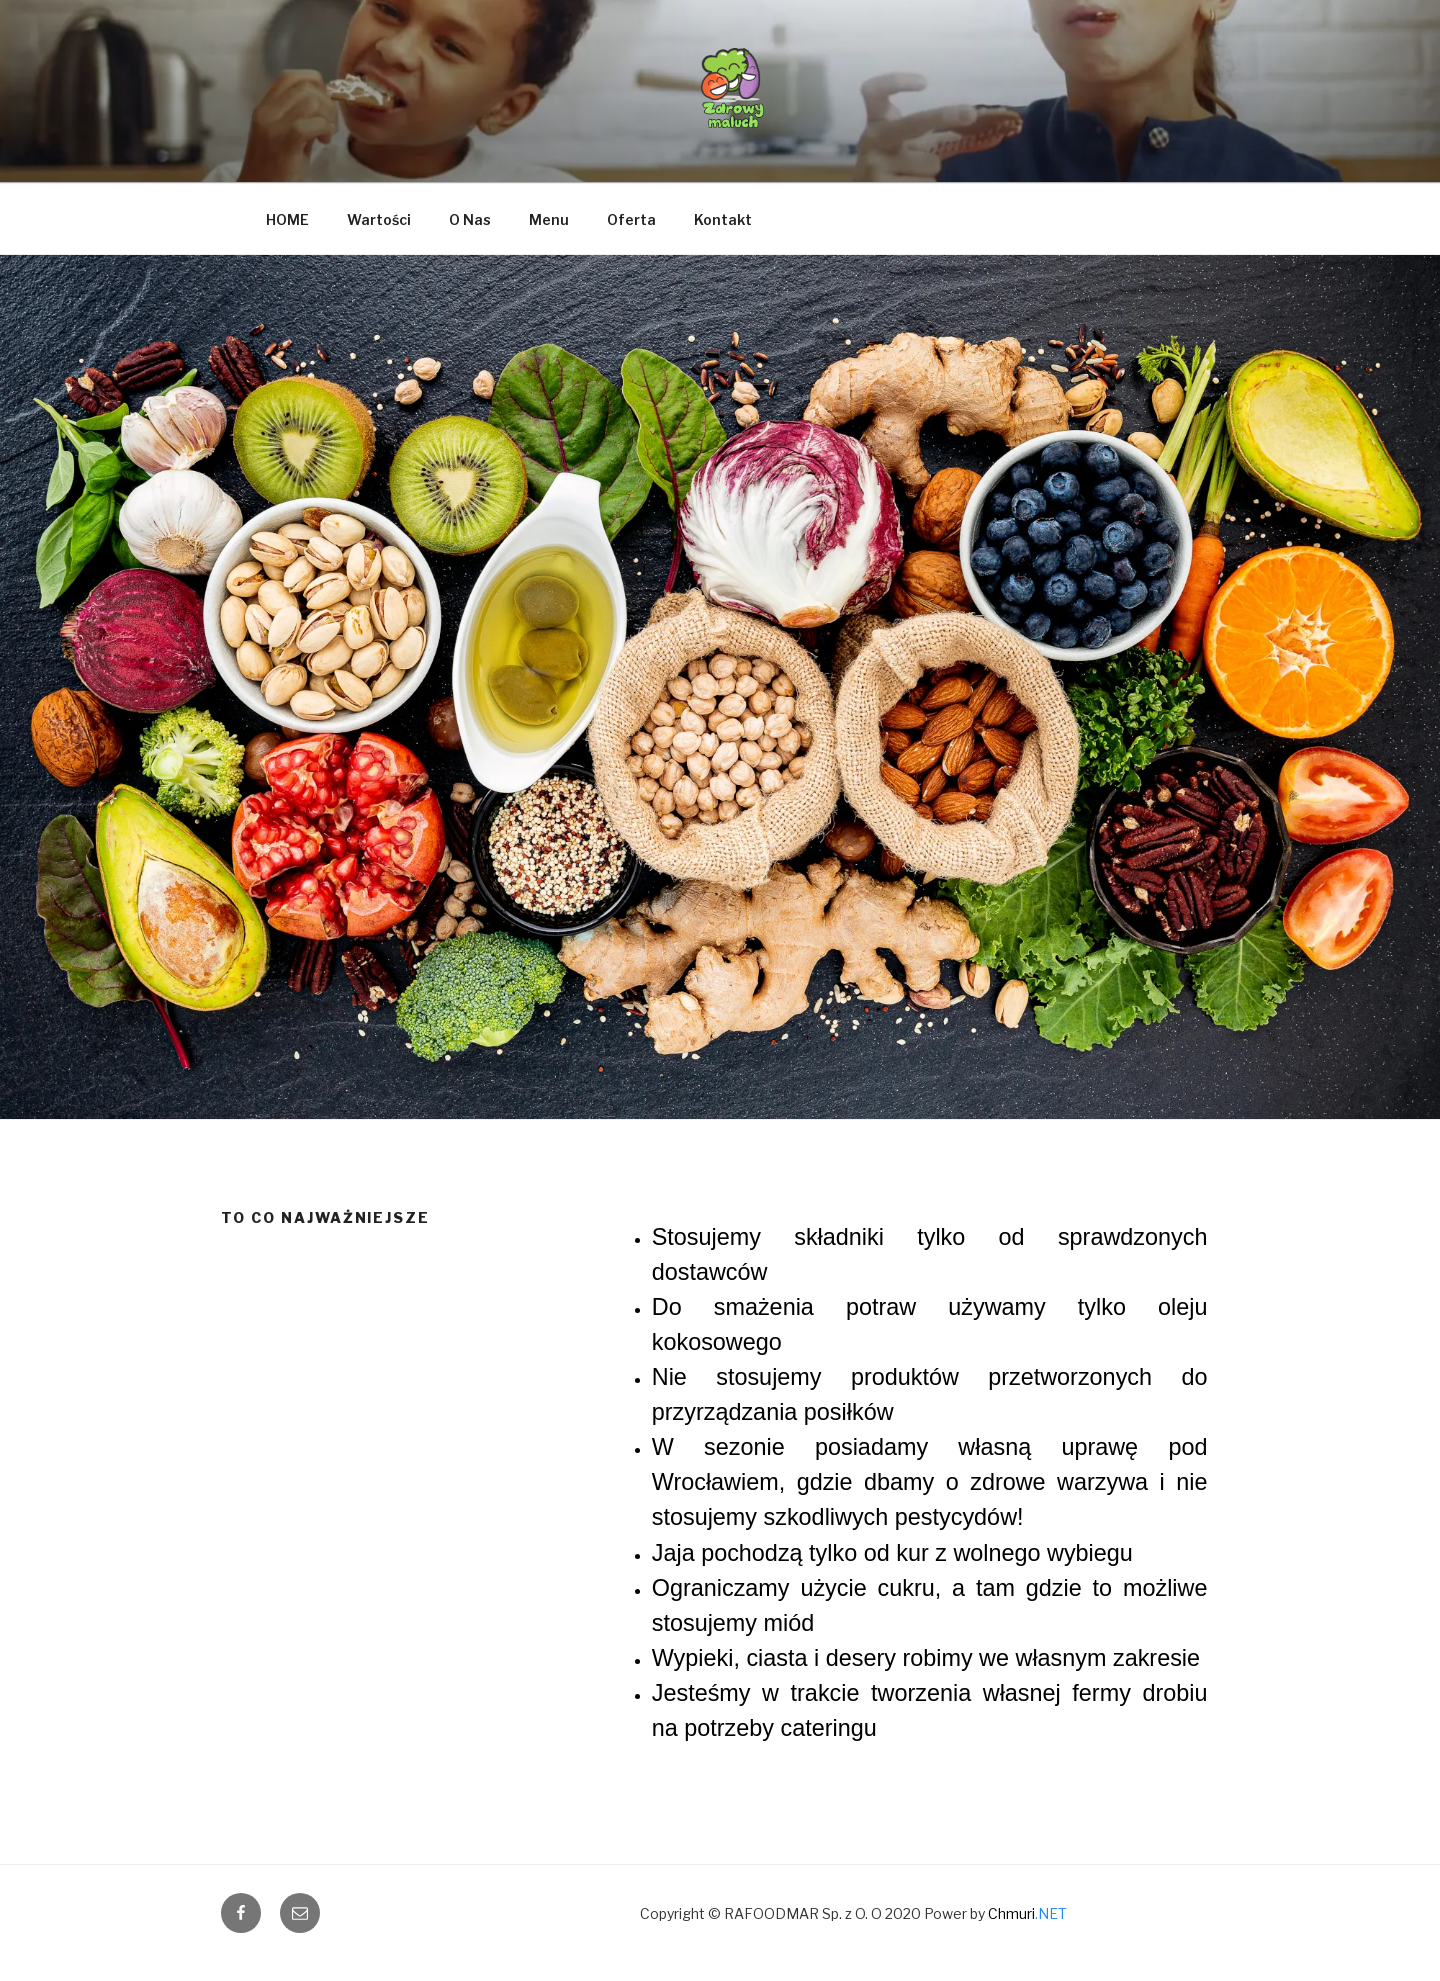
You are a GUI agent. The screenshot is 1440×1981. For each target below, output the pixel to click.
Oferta (631, 219)
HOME (287, 219)
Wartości (379, 219)
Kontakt (723, 219)
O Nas (470, 219)
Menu (549, 219)
